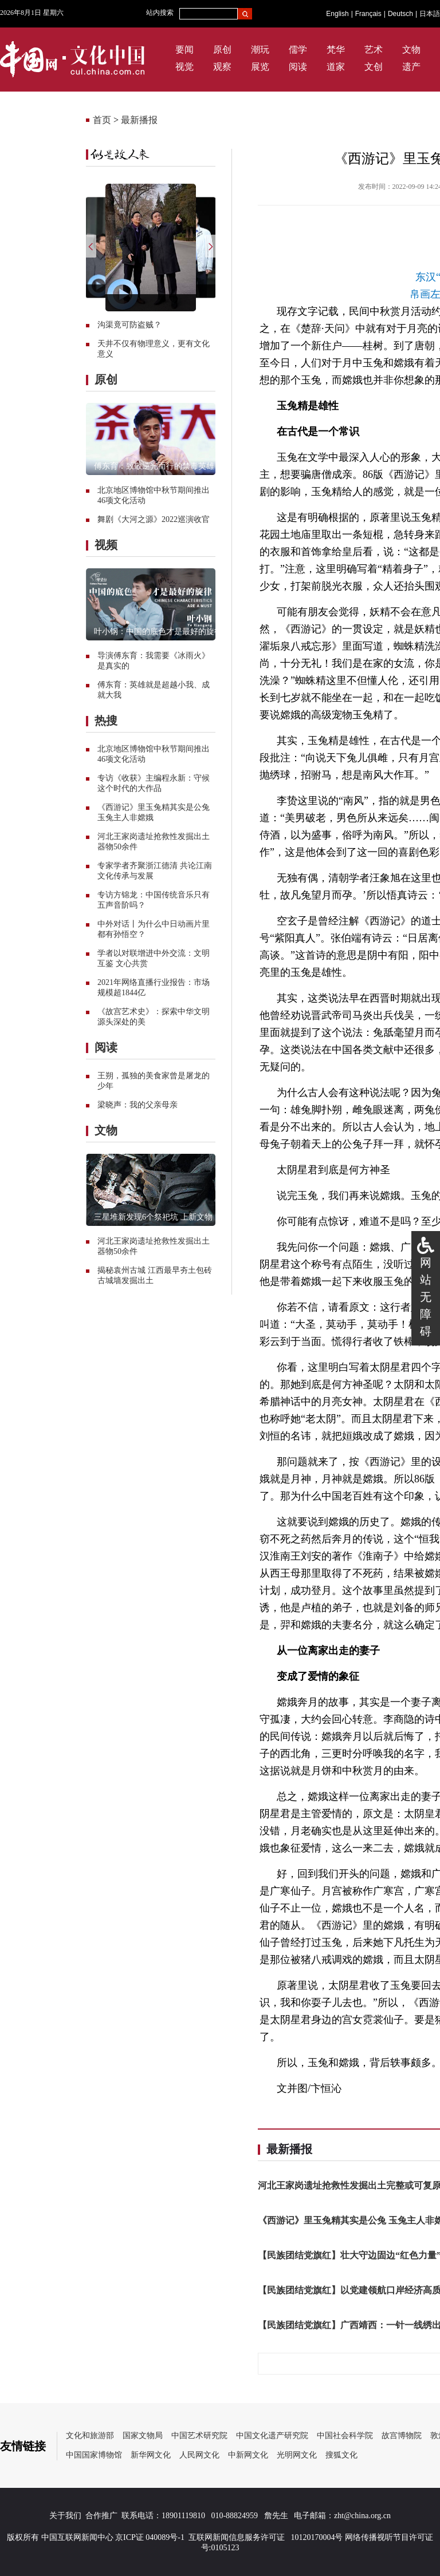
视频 (106, 545)
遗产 (411, 67)
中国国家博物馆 (94, 2455)
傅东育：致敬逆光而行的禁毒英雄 (154, 466)
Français (368, 14)
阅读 (298, 67)
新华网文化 (151, 2455)
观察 (222, 67)
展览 (260, 67)
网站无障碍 (425, 1297)
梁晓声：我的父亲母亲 (137, 1105)
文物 (411, 49)
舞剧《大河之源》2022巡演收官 (153, 519)
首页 (102, 120)
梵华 (336, 49)
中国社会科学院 (345, 2435)
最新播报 (139, 120)
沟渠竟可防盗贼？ (129, 324)
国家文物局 (143, 2435)
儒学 (298, 49)
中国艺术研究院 (199, 2435)
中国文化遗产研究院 (272, 2435)
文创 (373, 67)
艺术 (373, 49)
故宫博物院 (402, 2435)
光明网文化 (297, 2455)
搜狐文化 (341, 2455)
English (337, 14)
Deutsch (400, 14)
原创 (222, 49)
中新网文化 (248, 2455)
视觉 (184, 67)
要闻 (184, 49)
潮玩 (260, 49)
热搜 (106, 720)
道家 (336, 67)
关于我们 (65, 2515)
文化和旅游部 (90, 2435)
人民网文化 (199, 2455)
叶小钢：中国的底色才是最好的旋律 (158, 631)
